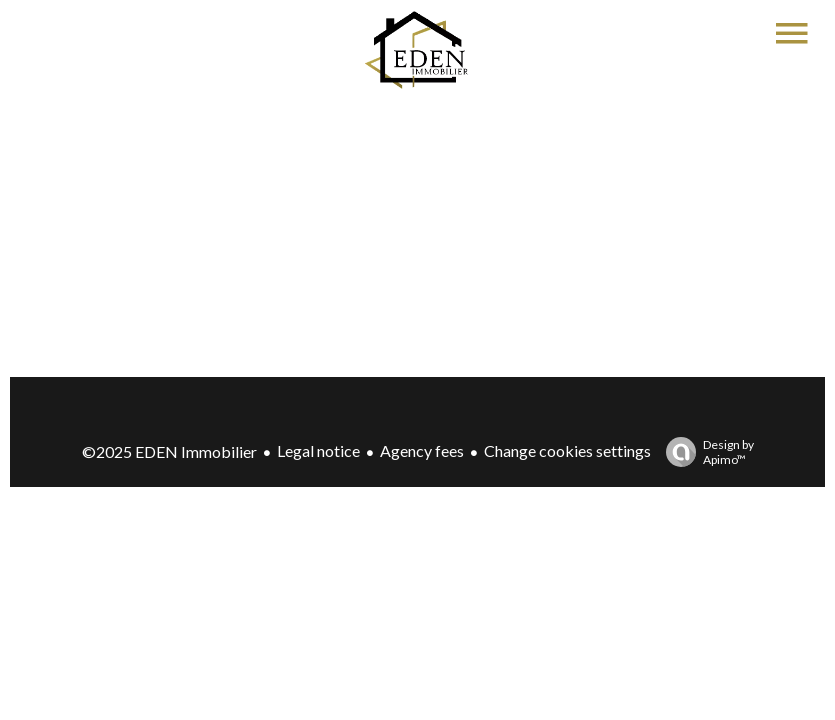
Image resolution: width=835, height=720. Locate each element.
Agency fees (422, 450)
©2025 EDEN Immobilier (169, 451)
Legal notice (318, 450)
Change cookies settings (567, 450)
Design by (705, 452)
